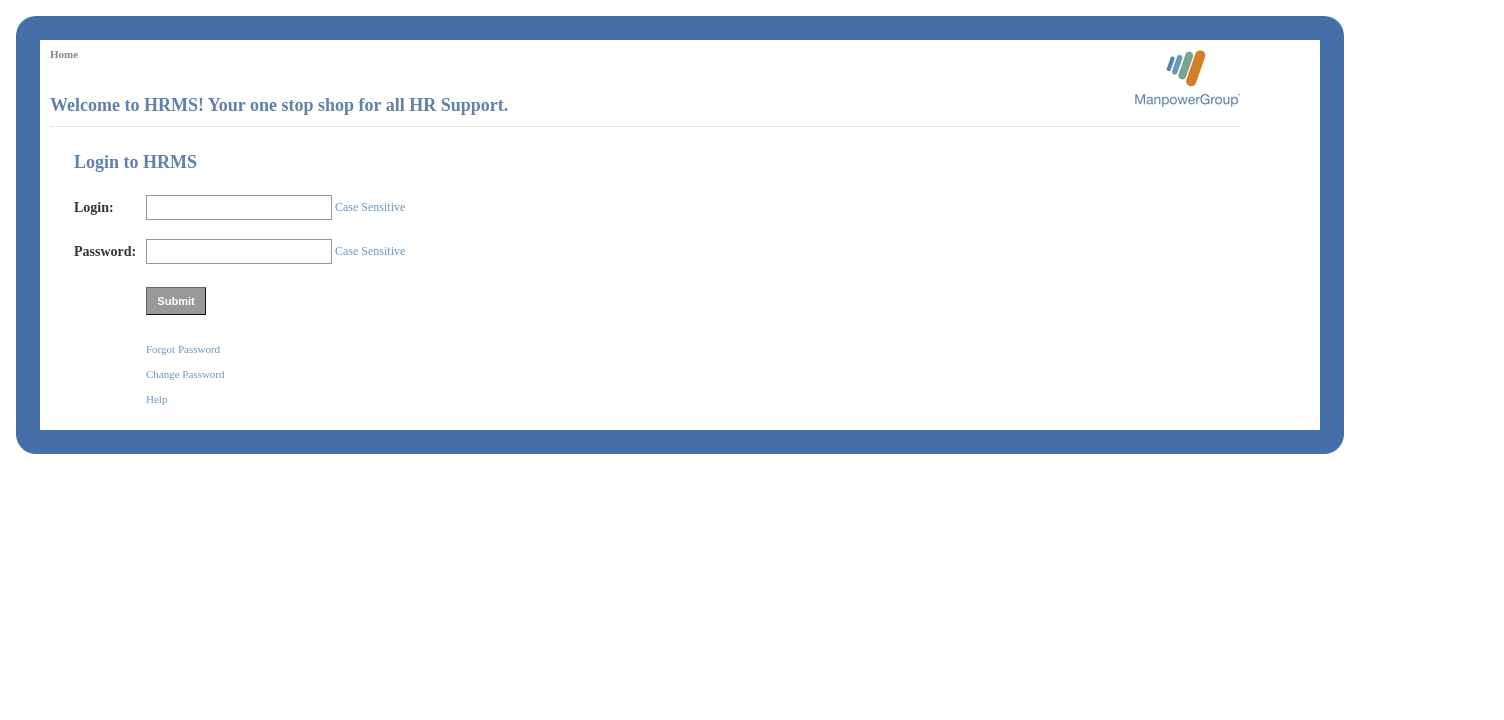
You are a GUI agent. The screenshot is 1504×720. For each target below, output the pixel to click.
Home (64, 54)
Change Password (185, 374)
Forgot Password (183, 349)
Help (156, 399)
